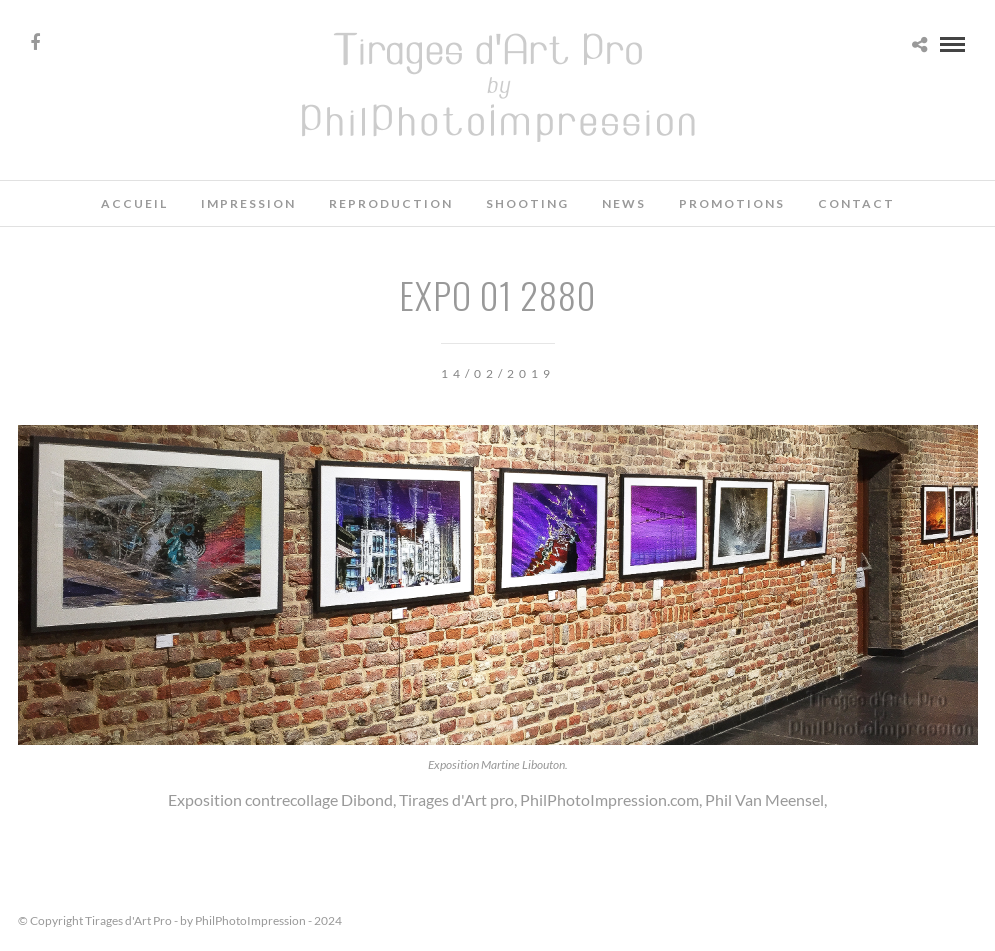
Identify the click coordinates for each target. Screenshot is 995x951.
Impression (248, 203)
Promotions (732, 203)
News (624, 203)
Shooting (527, 203)
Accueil (134, 203)
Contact (856, 203)
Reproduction (391, 203)
